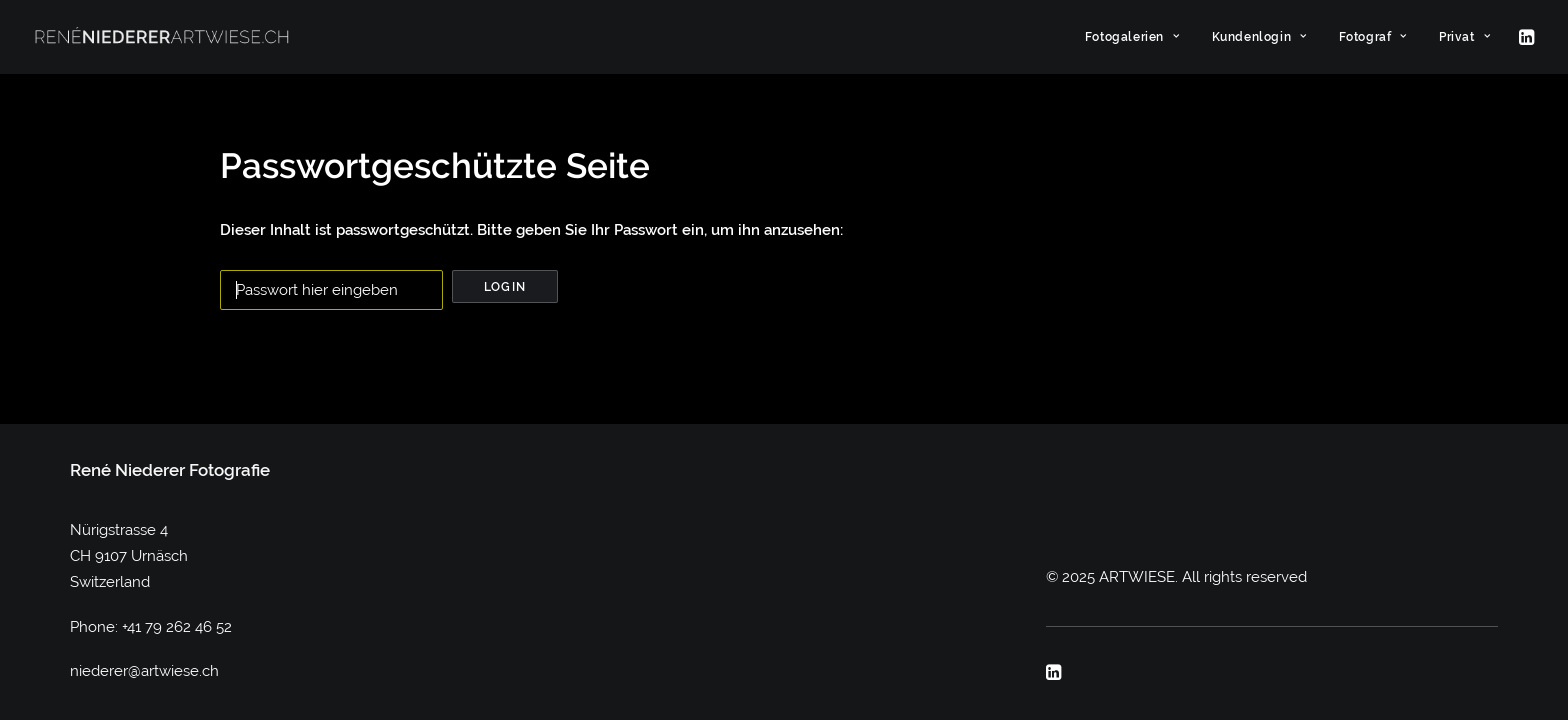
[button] (1525, 37)
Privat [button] (1464, 37)
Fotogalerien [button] (1132, 37)
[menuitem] (1132, 37)
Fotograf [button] (1373, 37)
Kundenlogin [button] (1259, 37)
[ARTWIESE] (162, 37)
